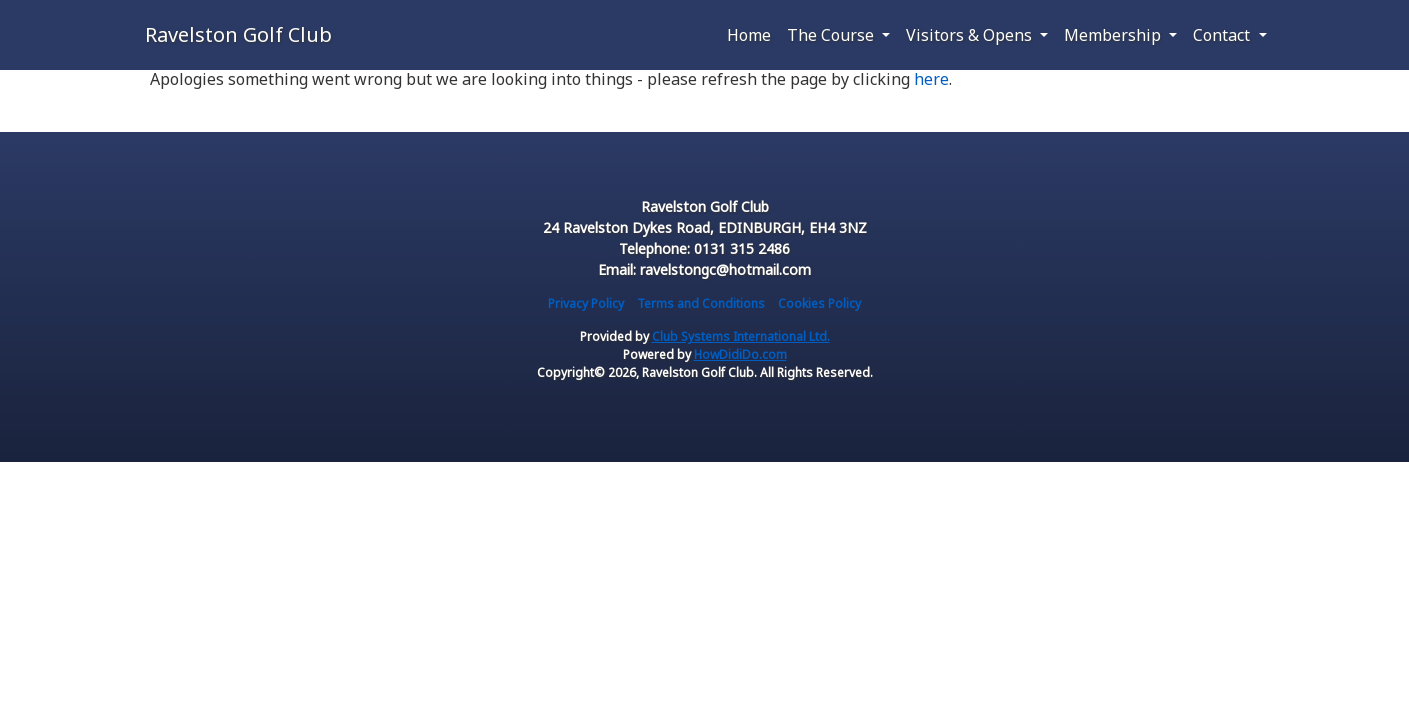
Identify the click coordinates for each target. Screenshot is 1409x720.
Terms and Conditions (701, 303)
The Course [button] (832, 35)
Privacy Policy (586, 303)
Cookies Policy (819, 303)
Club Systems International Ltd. (741, 336)
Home (749, 35)
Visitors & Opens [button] (971, 35)
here (931, 79)
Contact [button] (1223, 35)
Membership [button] (1114, 35)
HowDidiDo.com (740, 354)
